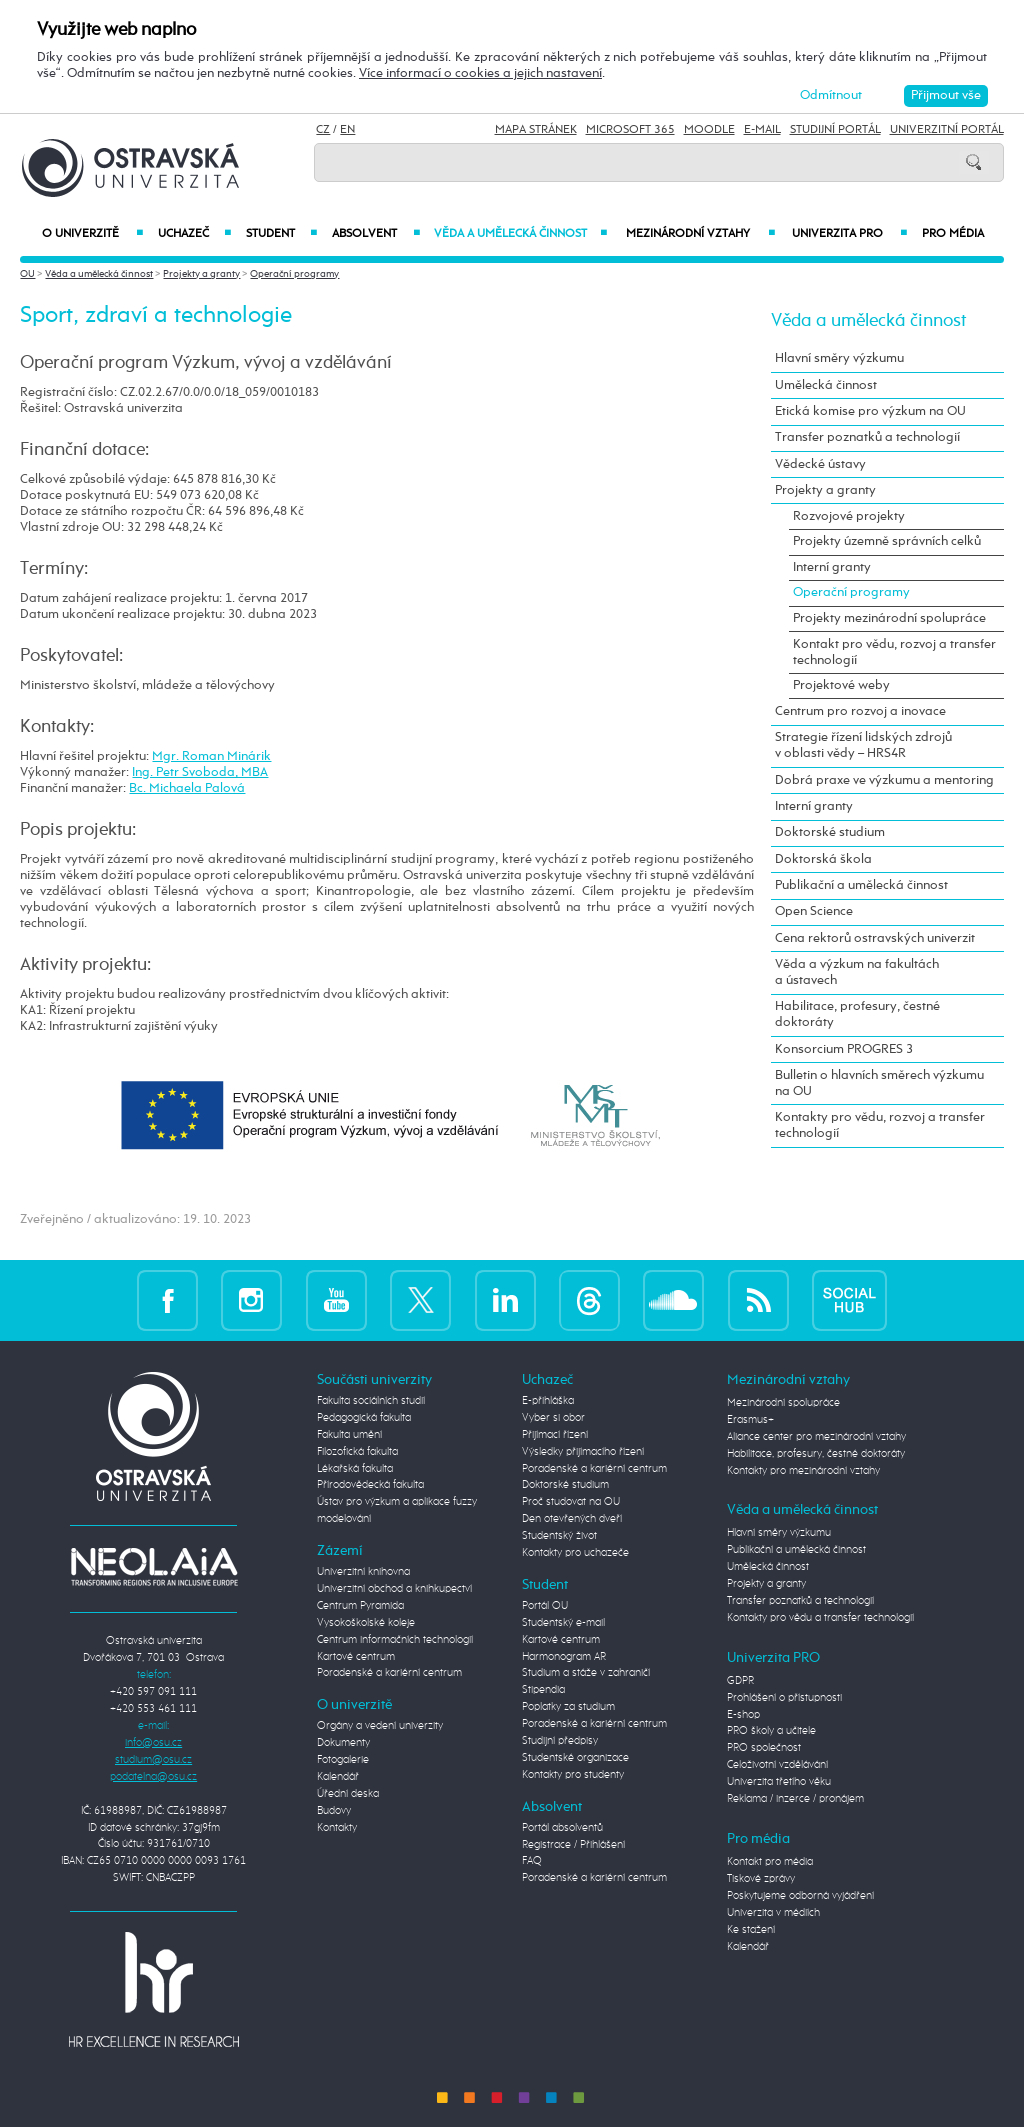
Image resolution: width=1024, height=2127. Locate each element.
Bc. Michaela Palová (187, 788)
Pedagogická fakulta (364, 1418)
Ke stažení (751, 1930)
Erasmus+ (750, 1420)
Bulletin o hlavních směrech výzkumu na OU (879, 1083)
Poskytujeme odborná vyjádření (800, 1896)
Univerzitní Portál (947, 130)
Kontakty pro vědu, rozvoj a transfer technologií (880, 1125)
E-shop (743, 1715)
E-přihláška (548, 1401)
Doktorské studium (830, 832)
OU (27, 274)
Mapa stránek (536, 130)
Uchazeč (194, 234)
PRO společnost (764, 1748)
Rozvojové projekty (849, 516)
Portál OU (545, 1606)
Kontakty (337, 1828)
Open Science (814, 911)
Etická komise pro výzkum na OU (870, 411)
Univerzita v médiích (773, 1913)
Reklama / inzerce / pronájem (795, 1799)
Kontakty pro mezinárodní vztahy (803, 1471)
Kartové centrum (356, 1657)
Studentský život (559, 1536)
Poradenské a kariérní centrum (389, 1673)
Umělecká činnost (826, 385)
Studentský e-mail (563, 1623)
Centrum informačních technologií (395, 1640)
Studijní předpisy (560, 1741)
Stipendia (543, 1690)
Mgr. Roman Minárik (211, 756)
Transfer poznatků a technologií (867, 437)
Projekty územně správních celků (887, 541)
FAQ (532, 1861)
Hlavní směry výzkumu (839, 358)
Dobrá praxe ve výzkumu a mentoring (884, 780)
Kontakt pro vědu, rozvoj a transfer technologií (894, 652)
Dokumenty (343, 1743)
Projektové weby (841, 685)
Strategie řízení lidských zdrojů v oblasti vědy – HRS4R (863, 745)
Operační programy (294, 274)
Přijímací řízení (555, 1435)
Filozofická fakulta (357, 1452)
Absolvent (375, 234)
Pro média (953, 234)
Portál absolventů (562, 1828)
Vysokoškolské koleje (366, 1623)
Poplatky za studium (568, 1707)
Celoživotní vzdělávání (777, 1765)
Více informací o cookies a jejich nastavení (480, 73)
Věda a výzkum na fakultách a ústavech (857, 972)
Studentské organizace (575, 1758)
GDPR (740, 1681)
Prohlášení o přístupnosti (784, 1698)
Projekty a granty (201, 274)
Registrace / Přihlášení (573, 1845)
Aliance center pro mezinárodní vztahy (816, 1437)
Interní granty (832, 567)
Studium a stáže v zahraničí (586, 1673)
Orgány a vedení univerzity (380, 1726)
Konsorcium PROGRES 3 (844, 1049)
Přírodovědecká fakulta (370, 1485)
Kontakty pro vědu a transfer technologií (820, 1618)
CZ (323, 130)
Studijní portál (835, 130)
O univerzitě (92, 234)
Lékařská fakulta (355, 1469)
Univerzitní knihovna (363, 1572)
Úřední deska (348, 1794)
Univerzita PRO (849, 234)
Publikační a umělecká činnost (861, 885)
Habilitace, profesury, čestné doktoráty (857, 1014)
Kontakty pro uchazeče (575, 1553)
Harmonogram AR (564, 1657)
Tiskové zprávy (761, 1879)
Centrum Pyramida (360, 1606)
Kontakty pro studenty (573, 1775)
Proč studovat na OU (571, 1502)
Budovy (334, 1811)
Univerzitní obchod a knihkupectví (394, 1589)
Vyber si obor (553, 1418)
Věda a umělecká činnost (521, 234)
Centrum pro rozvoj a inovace (860, 711)
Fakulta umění (349, 1435)
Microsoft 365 (630, 130)
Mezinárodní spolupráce (783, 1403)
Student (281, 234)
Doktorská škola (823, 859)
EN (347, 130)
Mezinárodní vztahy (700, 234)
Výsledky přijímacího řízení (583, 1452)
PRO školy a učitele (771, 1731)
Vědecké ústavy (820, 464)
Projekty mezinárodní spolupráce (889, 618)
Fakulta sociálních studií (371, 1401)
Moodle (709, 130)
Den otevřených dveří (572, 1519)
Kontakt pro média (770, 1862)
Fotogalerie (343, 1760)
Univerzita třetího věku (779, 1782)
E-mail (762, 130)
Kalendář (338, 1777)
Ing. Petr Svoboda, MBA (200, 772)
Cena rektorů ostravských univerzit (875, 938)
